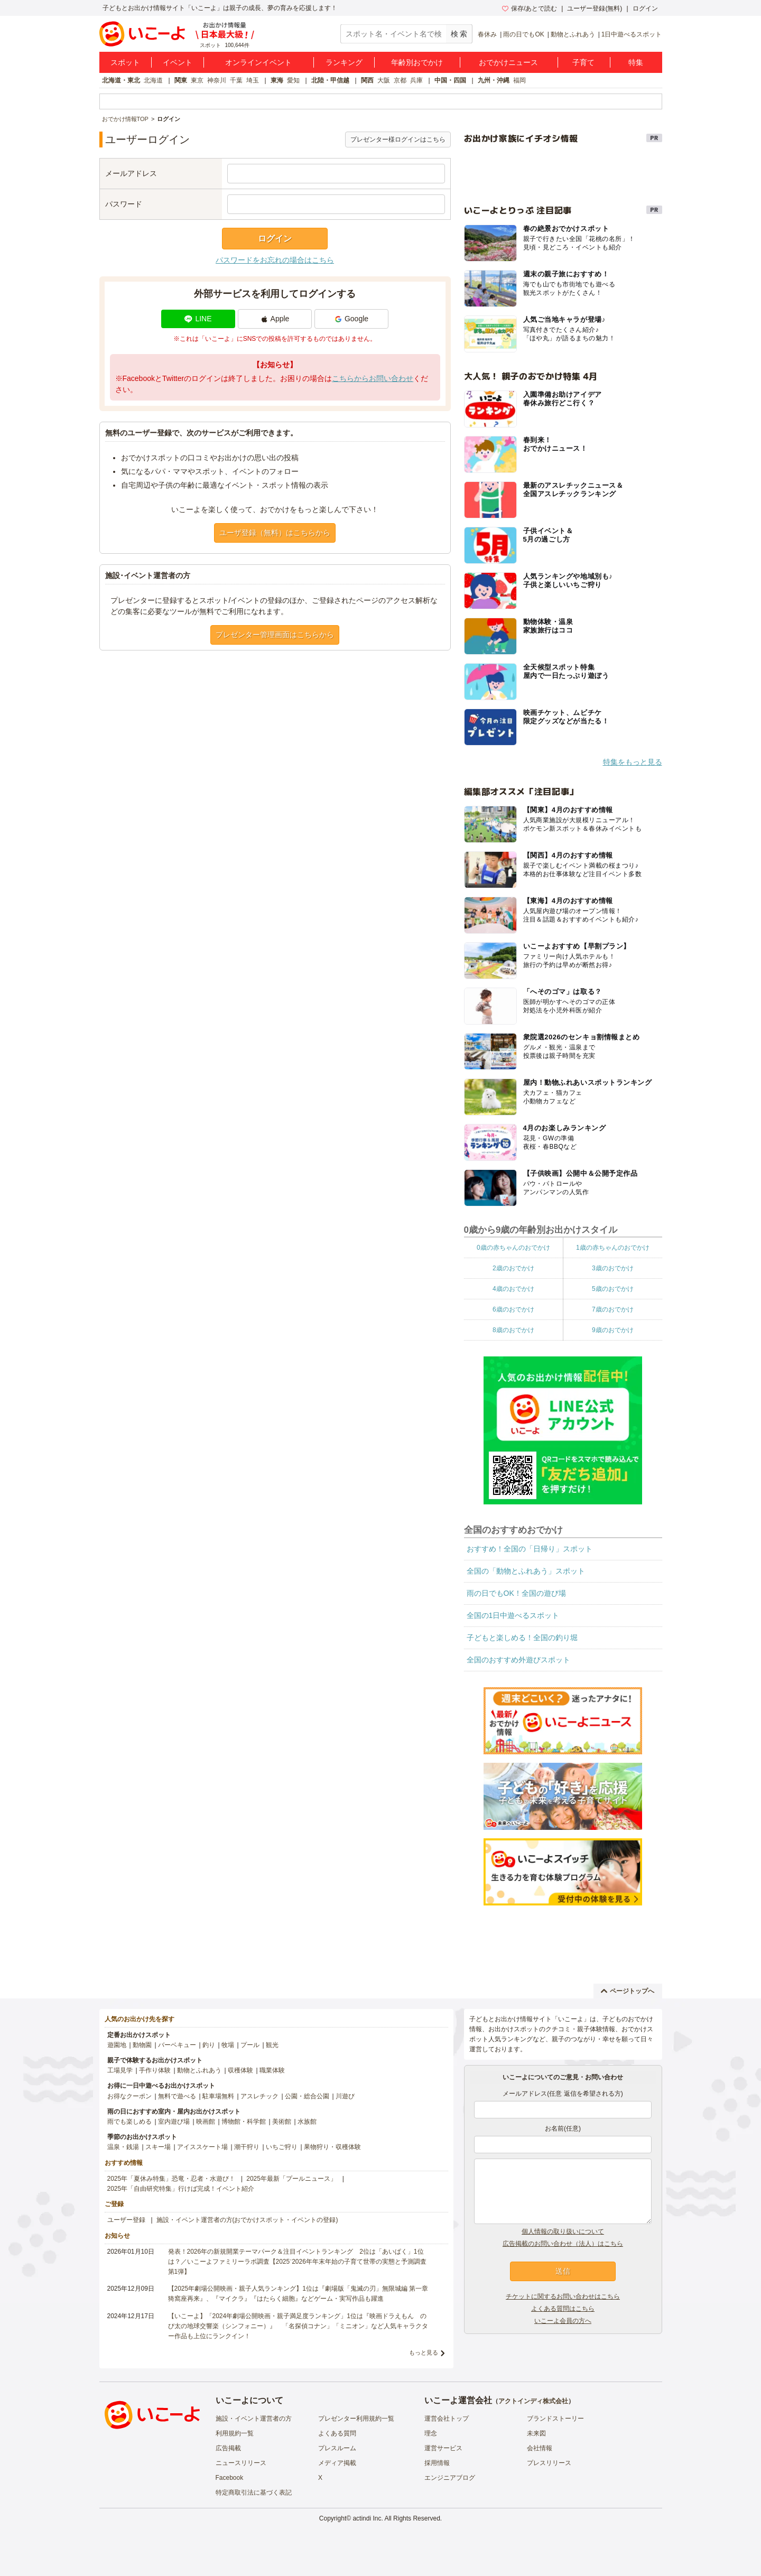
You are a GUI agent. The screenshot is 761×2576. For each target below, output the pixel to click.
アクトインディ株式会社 (533, 2401)
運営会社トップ (446, 2418)
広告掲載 (228, 2448)
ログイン (645, 8)
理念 (430, 2433)
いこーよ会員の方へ (562, 2320)
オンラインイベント (258, 62)
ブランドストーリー (555, 2418)
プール (249, 2045)
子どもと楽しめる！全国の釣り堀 (522, 1637)
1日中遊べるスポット (631, 34)
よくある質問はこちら (563, 2308)
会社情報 (539, 2448)
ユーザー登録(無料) (594, 8)
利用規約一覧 (235, 2433)
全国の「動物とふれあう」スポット (526, 1571)
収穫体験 (240, 2070)
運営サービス (443, 2448)
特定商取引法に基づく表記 (254, 2492)
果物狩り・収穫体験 (332, 2147)
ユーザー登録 (126, 2220)
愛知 (293, 80)
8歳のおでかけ (513, 1330)
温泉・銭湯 (123, 2147)
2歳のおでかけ (513, 1268)
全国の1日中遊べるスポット (513, 1615)
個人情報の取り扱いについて (563, 2231)
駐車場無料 (218, 2096)
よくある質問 (337, 2433)
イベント (177, 62)
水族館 (307, 2121)
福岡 (519, 80)
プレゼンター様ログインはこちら (398, 139)
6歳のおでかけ (513, 1309)
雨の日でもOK (523, 34)
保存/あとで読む (529, 8)
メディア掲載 (337, 2463)
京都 (400, 80)
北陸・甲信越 (330, 80)
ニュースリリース (241, 2463)
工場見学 (120, 2070)
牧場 (227, 2045)
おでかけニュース (508, 62)
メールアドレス (131, 173)
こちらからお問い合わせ (372, 378)
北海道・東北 (121, 80)
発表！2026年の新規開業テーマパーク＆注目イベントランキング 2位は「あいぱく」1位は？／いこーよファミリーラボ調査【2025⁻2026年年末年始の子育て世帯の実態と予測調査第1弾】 (297, 2261)
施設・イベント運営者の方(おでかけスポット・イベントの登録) (247, 2220)
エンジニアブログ (449, 2477)
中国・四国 (450, 80)
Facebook (230, 2477)
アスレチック (259, 2096)
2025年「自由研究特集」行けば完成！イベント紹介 (181, 2188)
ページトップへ (627, 1991)
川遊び (345, 2096)
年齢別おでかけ (417, 62)
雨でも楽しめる (129, 2121)
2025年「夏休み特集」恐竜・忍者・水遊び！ (171, 2178)
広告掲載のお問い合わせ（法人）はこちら (563, 2243)
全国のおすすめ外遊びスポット (518, 1660)
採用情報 (437, 2463)
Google (351, 318)
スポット (125, 62)
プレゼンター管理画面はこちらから (275, 634)
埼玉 (252, 80)
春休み (487, 34)
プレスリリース (549, 2463)
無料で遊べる (177, 2096)
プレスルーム (337, 2448)
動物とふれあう (573, 34)
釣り (208, 2045)
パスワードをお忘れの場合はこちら (275, 260)
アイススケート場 (202, 2147)
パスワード (123, 204)
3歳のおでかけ (613, 1268)
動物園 (142, 2045)
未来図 (536, 2433)
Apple (275, 318)
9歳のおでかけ (613, 1330)
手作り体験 (155, 2070)
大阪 (383, 80)
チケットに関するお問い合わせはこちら (563, 2296)
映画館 (205, 2121)
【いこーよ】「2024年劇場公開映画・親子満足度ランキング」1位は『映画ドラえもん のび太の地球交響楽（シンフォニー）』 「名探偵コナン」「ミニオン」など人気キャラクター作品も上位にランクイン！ (298, 2326)
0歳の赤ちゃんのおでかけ (513, 1247)
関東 (180, 80)
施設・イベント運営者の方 (254, 2418)
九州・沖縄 (493, 80)
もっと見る (423, 2352)
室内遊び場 (174, 2121)
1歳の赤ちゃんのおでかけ (612, 1247)
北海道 (153, 80)
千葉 (236, 80)
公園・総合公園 (307, 2096)
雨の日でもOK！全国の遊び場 (516, 1593)
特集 (635, 62)
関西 (367, 80)
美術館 (281, 2121)
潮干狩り (246, 2147)
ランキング (344, 62)
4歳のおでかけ (513, 1288)
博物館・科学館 (243, 2121)
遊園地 (116, 2045)
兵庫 (416, 80)
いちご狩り (282, 2147)
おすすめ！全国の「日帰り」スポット (529, 1549)
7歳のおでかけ (613, 1309)
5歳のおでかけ (613, 1288)
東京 (197, 80)
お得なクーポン (129, 2096)
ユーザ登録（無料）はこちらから (274, 532)
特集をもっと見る (632, 762)
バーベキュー (177, 2045)
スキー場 (158, 2147)
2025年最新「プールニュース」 (291, 2178)
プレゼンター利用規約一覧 (356, 2418)
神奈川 (216, 80)
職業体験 (272, 2070)
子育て (583, 62)
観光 (272, 2045)
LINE (197, 318)
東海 (277, 80)
